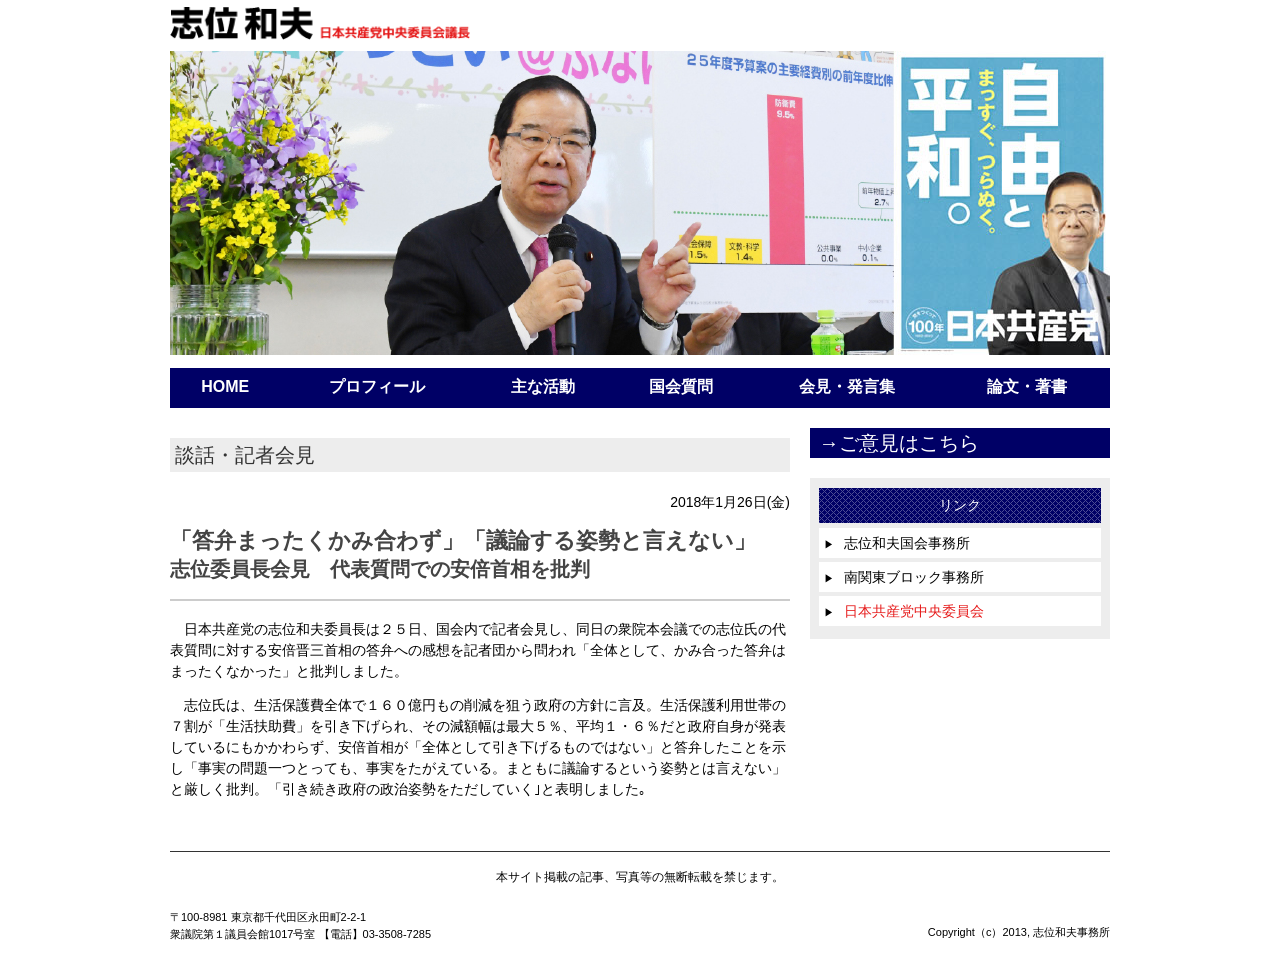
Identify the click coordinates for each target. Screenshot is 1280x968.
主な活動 (543, 386)
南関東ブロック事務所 (904, 577)
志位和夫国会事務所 (897, 543)
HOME (225, 386)
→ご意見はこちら (899, 443)
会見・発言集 (847, 386)
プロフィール (377, 386)
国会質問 (681, 386)
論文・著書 (1027, 386)
